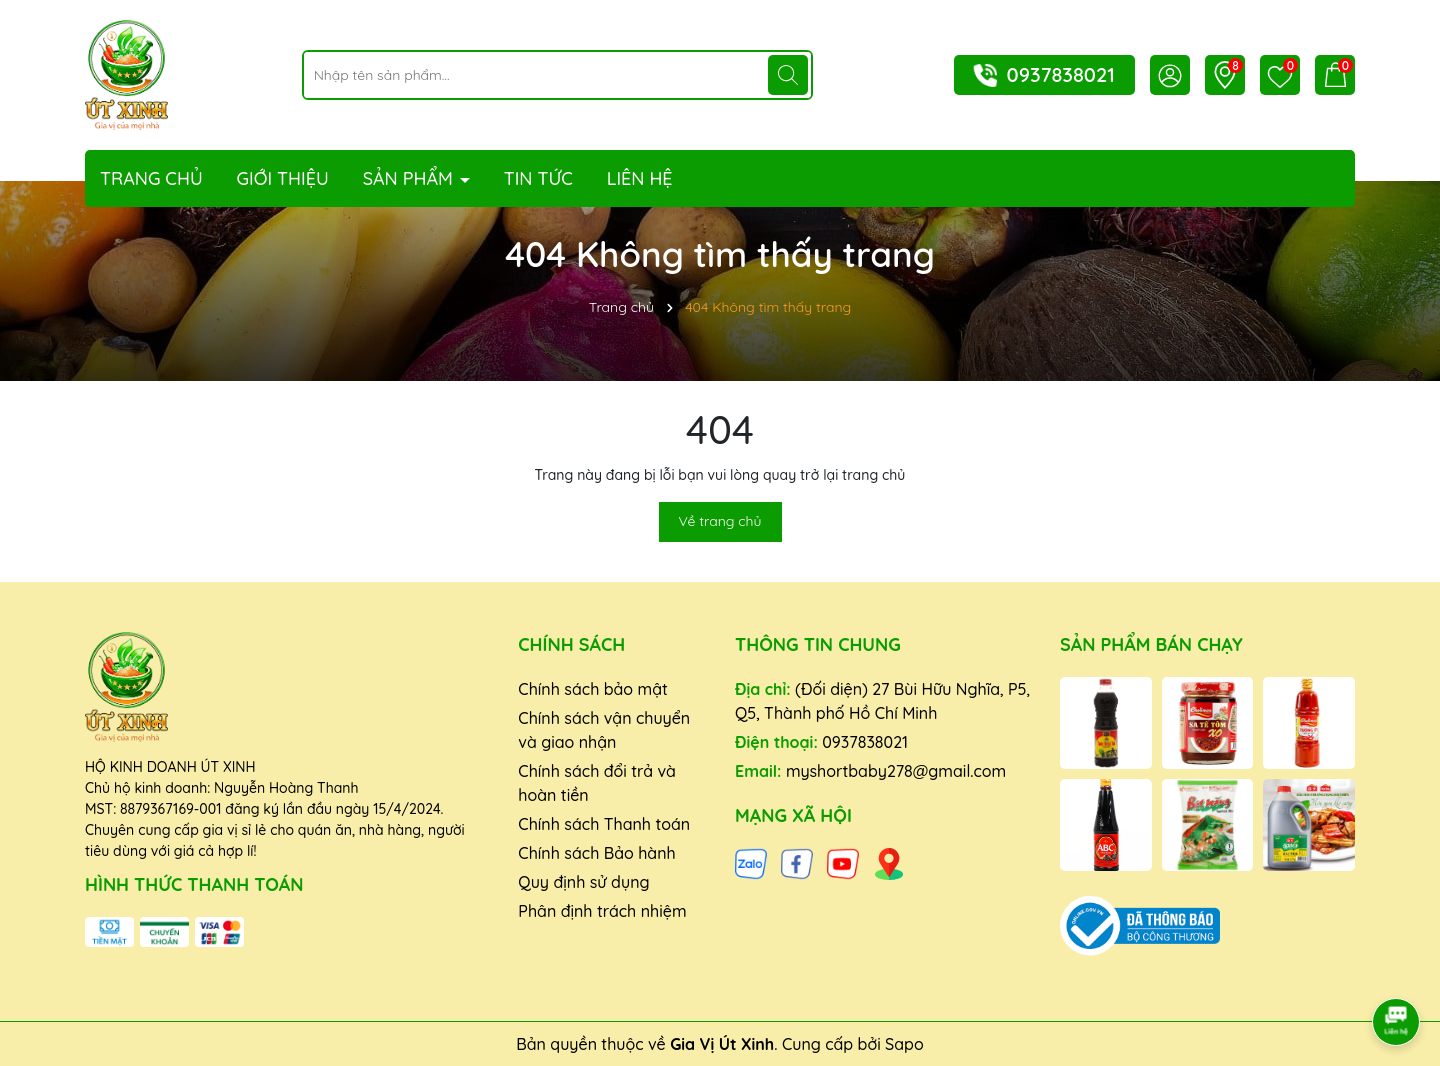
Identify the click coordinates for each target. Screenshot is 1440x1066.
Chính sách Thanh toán (604, 824)
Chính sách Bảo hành (596, 853)
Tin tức (538, 178)
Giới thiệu (283, 178)
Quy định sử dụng (583, 882)
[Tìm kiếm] (788, 75)
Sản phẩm (410, 178)
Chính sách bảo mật (593, 689)
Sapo (904, 1044)
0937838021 (1061, 74)
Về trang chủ (720, 521)
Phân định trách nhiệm (602, 911)
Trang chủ (151, 178)
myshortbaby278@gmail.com (896, 771)
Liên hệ (640, 178)
